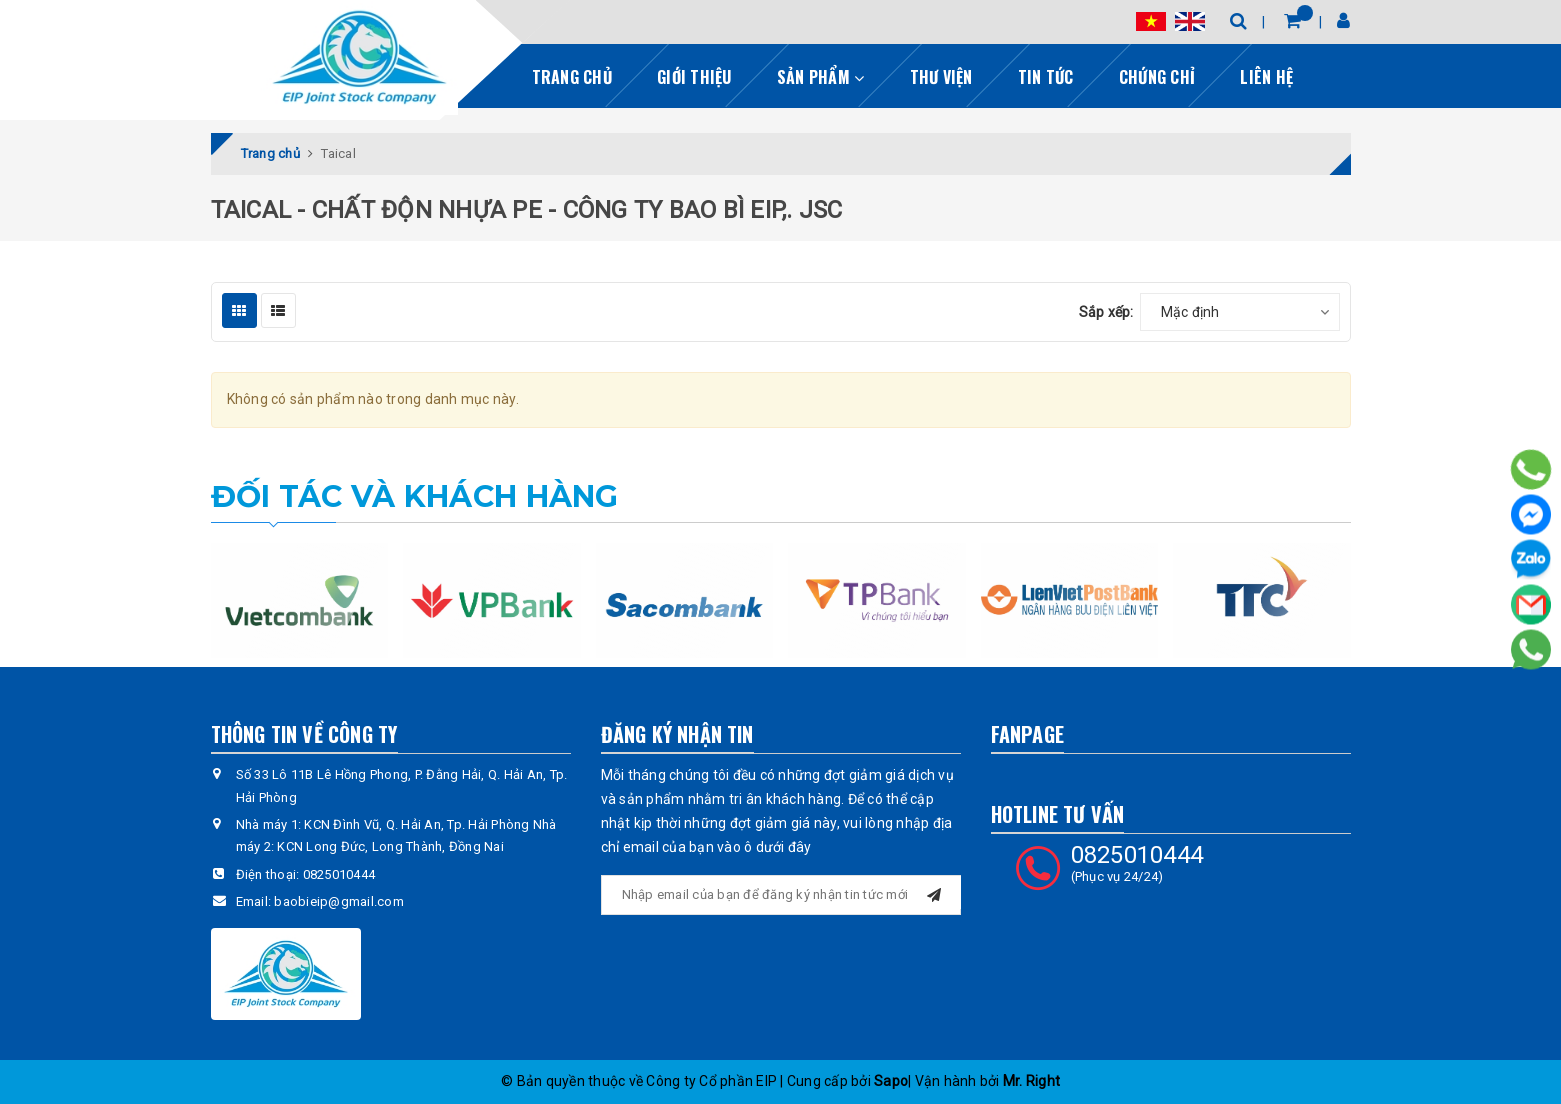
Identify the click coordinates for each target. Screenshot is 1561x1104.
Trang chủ (572, 77)
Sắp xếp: (1106, 312)
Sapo (891, 1081)
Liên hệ (1266, 77)
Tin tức (1046, 77)
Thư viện (941, 77)
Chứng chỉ (1157, 77)
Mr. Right (1031, 1081)
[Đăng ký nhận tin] (934, 892)
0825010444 (339, 874)
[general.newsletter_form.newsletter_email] (781, 895)
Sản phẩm (821, 77)
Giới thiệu (694, 77)
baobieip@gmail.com (339, 901)
